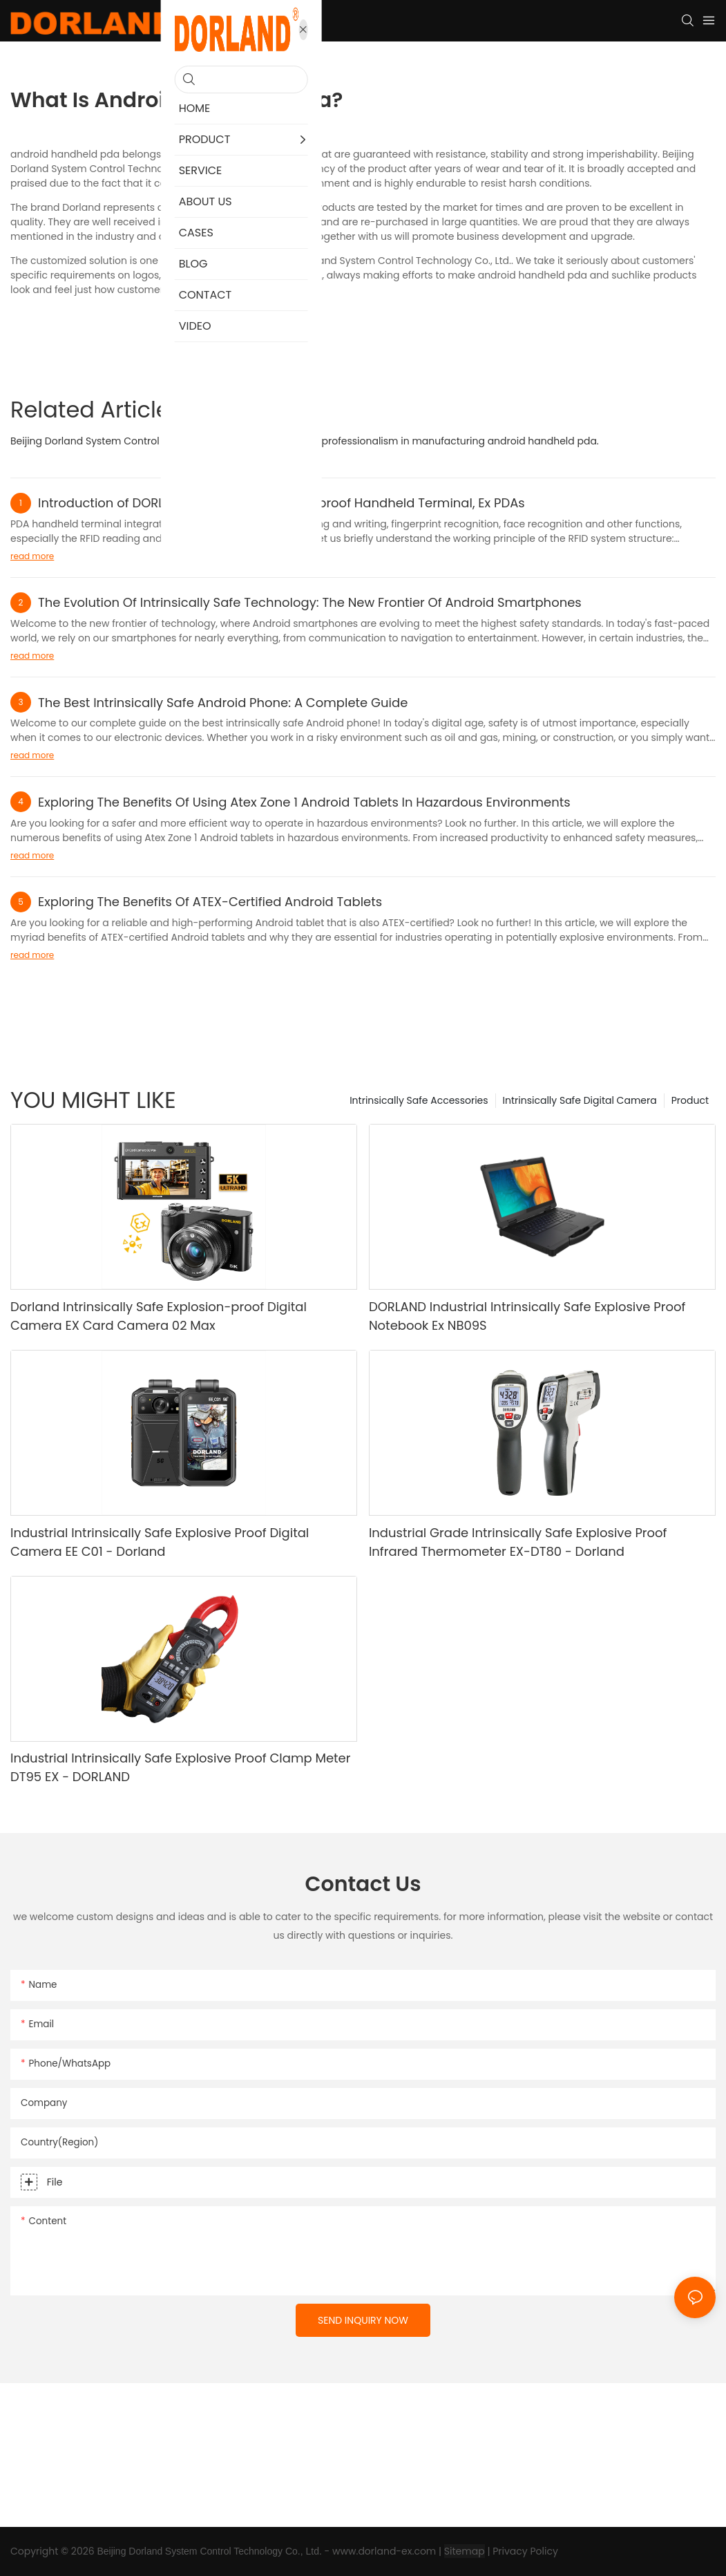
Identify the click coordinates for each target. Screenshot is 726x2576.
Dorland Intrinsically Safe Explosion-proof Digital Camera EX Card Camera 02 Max (158, 1316)
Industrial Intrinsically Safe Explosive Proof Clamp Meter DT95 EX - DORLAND (180, 1767)
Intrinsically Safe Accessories (419, 1100)
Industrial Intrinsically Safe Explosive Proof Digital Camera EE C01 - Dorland (159, 1542)
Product (690, 1100)
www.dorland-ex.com (384, 2551)
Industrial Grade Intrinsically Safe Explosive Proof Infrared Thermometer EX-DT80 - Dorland (518, 1542)
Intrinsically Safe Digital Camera (580, 1100)
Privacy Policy (525, 2551)
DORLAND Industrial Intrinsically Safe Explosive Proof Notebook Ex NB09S (527, 1316)
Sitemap (464, 2551)
